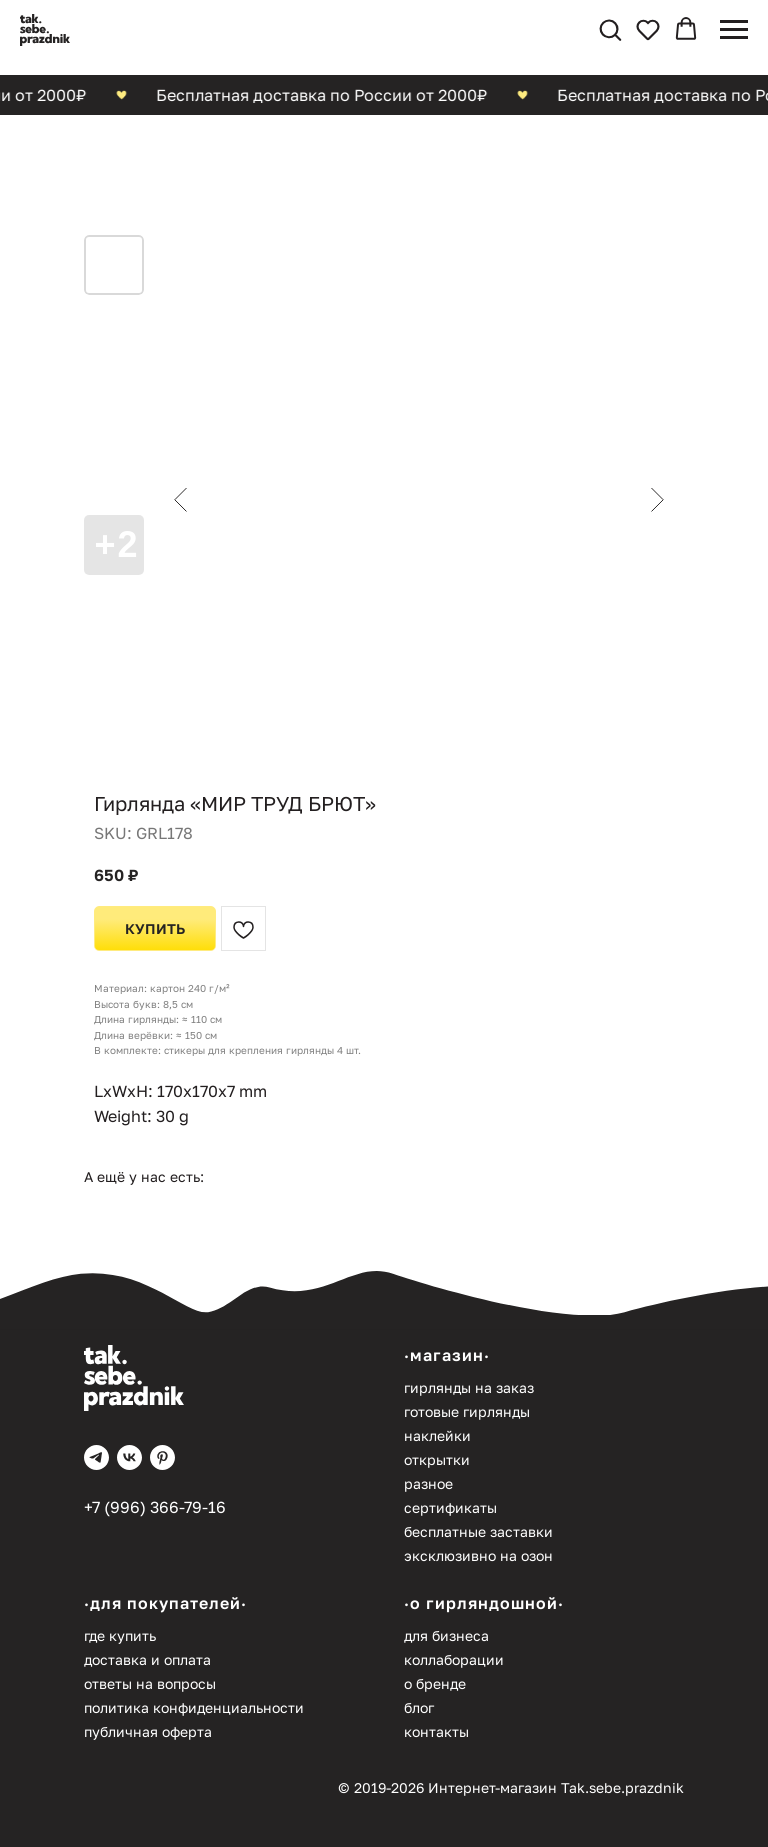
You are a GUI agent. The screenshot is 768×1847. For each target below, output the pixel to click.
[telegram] (96, 1457)
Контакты (436, 1731)
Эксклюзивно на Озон (478, 1555)
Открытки (437, 1459)
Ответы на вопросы (150, 1683)
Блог (419, 1707)
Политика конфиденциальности (194, 1707)
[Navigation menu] (734, 30)
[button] (610, 29)
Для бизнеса (446, 1635)
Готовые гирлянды (467, 1411)
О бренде (435, 1683)
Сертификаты (450, 1507)
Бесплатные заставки (478, 1531)
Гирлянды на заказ (469, 1387)
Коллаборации (454, 1659)
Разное (428, 1483)
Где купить (120, 1635)
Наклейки (437, 1435)
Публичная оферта (148, 1731)
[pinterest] (162, 1457)
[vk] (129, 1457)
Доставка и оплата (147, 1659)
